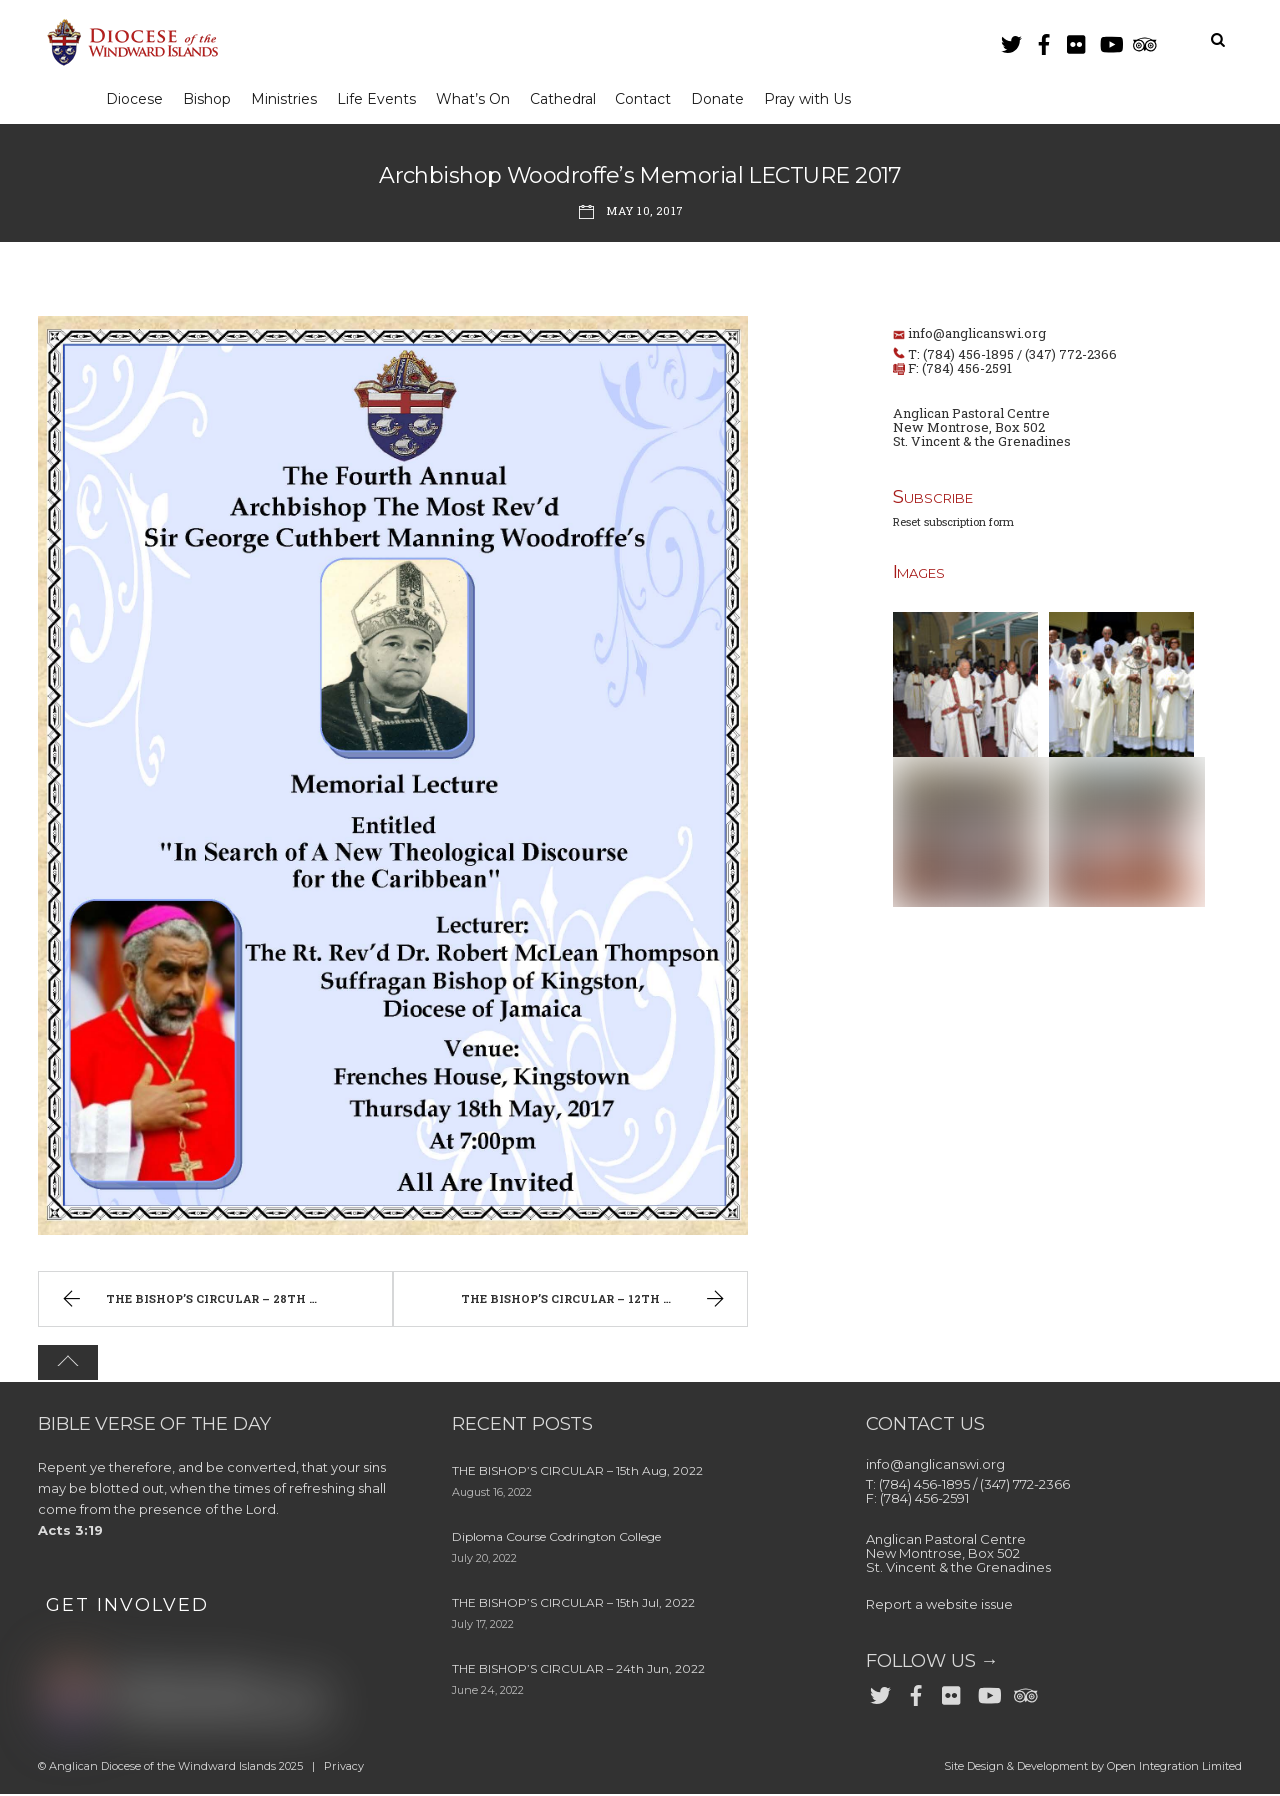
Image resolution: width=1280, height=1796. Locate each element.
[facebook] (1044, 40)
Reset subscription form (953, 522)
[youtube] (1110, 40)
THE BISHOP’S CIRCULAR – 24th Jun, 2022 (578, 1671)
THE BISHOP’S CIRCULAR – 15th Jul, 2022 (573, 1605)
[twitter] (1011, 40)
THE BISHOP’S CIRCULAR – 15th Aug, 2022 (577, 1473)
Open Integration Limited (1174, 1769)
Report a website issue (939, 1606)
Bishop (210, 99)
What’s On (481, 99)
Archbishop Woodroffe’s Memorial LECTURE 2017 (640, 176)
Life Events (382, 99)
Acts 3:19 (70, 1532)
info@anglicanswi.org (977, 334)
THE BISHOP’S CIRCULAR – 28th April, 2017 (218, 1303)
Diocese (135, 99)
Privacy (344, 1769)
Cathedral (572, 99)
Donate (731, 99)
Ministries (288, 99)
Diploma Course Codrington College (556, 1539)
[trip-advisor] (1143, 40)
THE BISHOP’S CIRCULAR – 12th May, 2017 (595, 1303)
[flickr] (1077, 40)
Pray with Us (822, 99)
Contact (655, 99)
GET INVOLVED (127, 1607)
